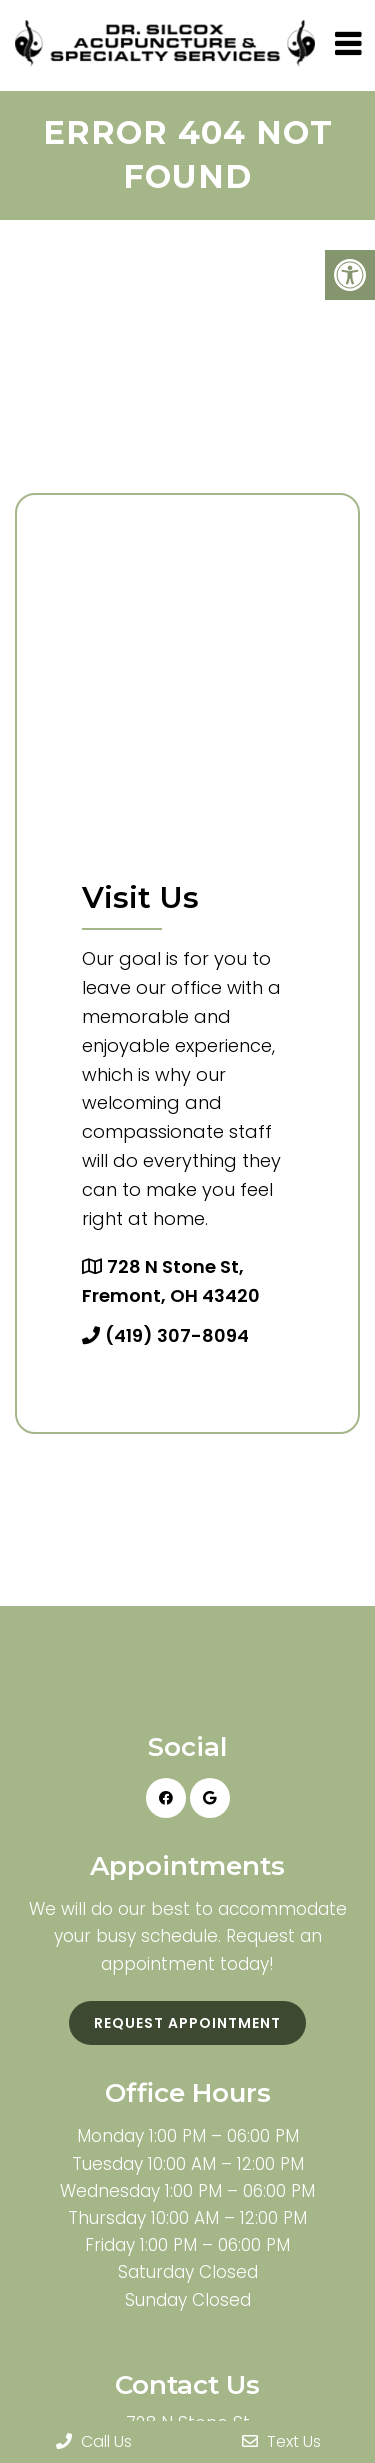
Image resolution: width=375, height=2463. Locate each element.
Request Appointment (187, 2023)
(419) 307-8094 (177, 1335)
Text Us (281, 2441)
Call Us (94, 2441)
